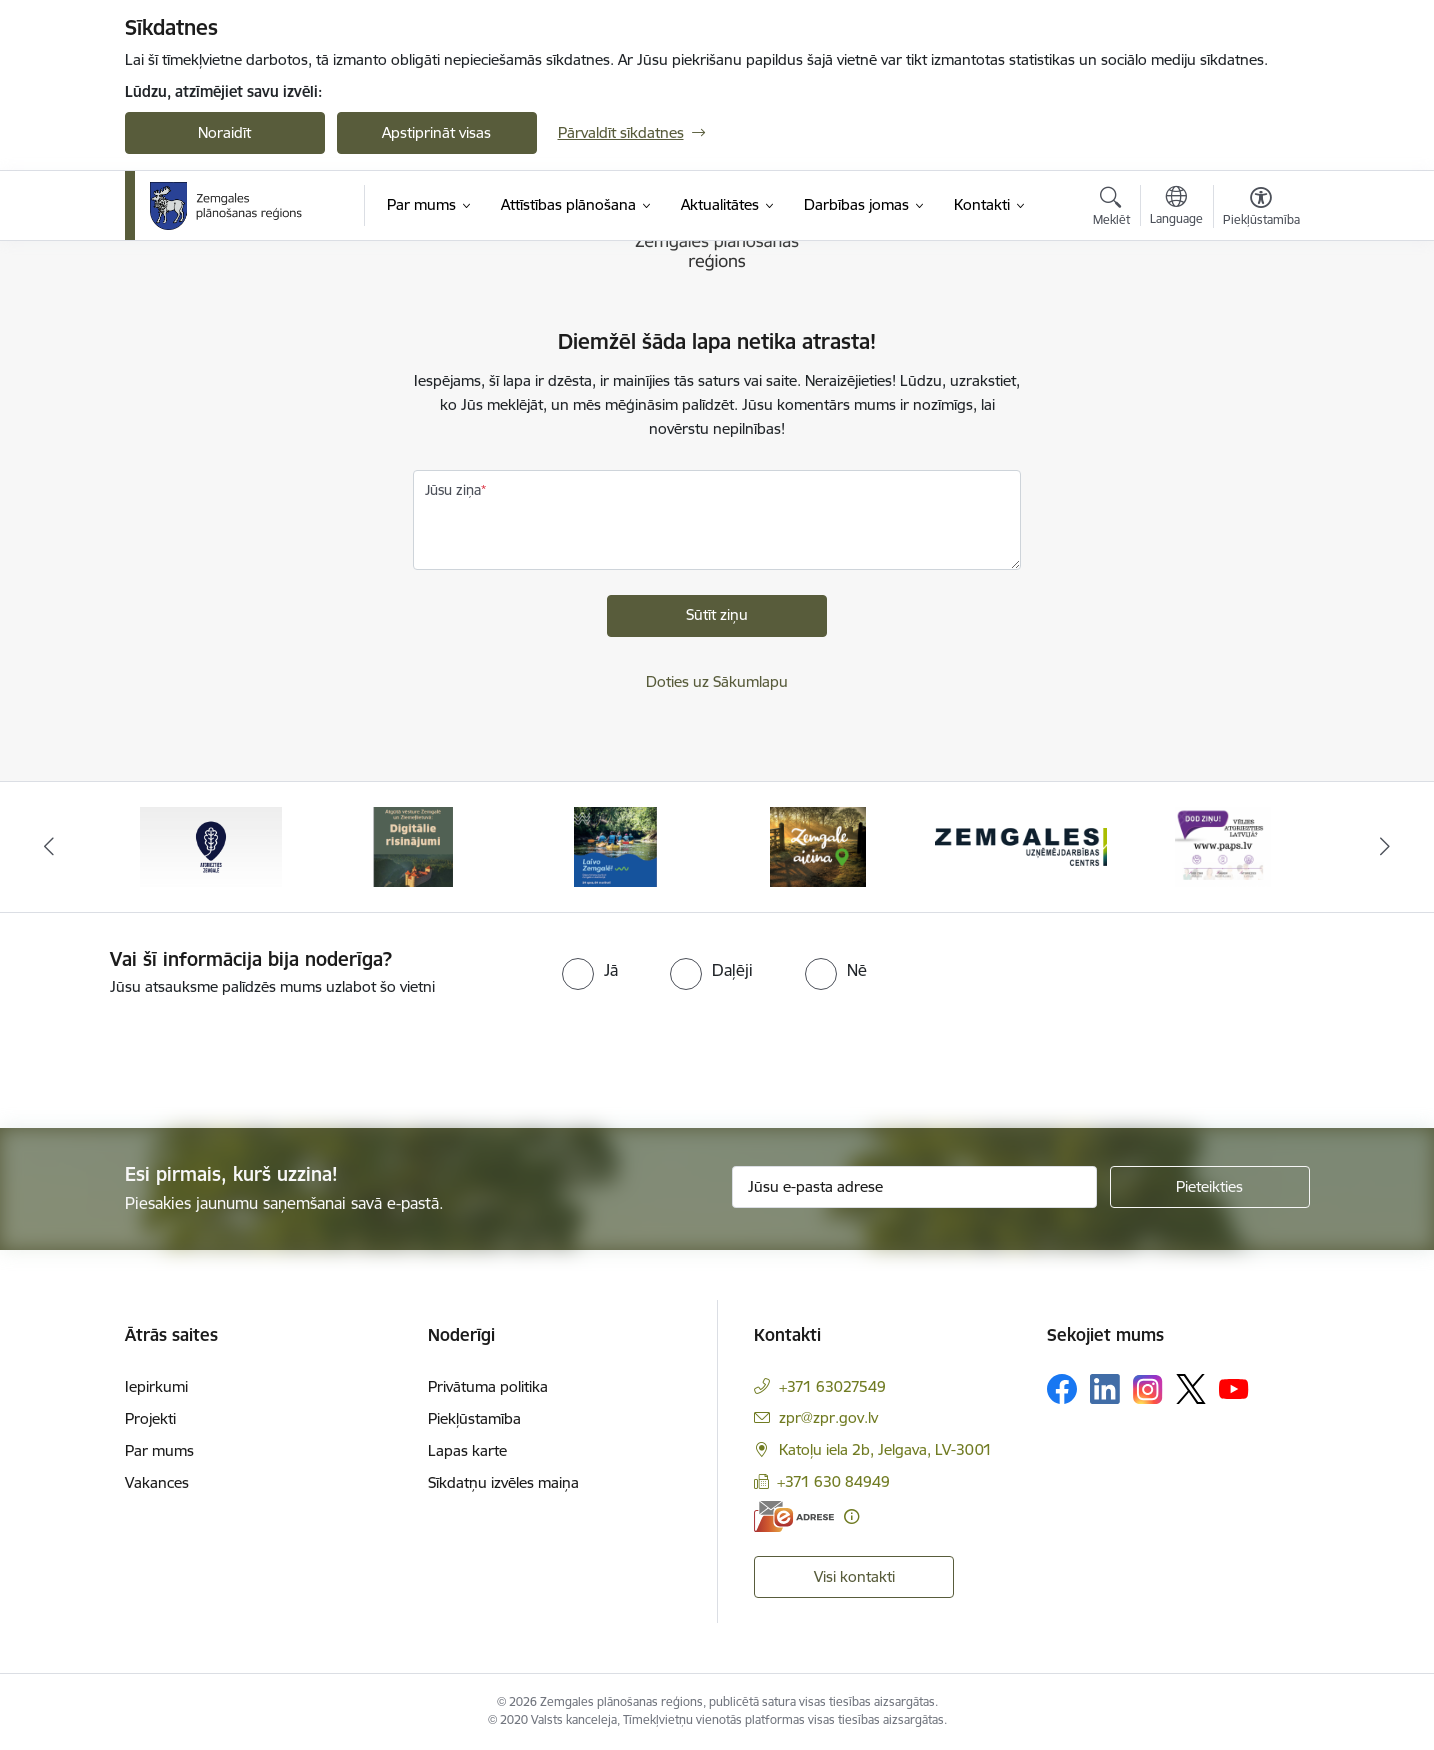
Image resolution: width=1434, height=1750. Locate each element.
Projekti (150, 1418)
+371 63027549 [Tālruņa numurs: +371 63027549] (832, 1386)
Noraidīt (224, 132)
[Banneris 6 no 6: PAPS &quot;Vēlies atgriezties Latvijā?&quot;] (1223, 845)
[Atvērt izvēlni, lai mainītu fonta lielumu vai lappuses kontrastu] (1261, 209)
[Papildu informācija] (851, 1516)
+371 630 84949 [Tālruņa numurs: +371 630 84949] (833, 1481)
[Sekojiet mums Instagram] (1148, 1389)
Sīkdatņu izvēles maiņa (503, 1482)
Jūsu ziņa (453, 490)
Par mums (159, 1450)
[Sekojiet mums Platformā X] (1191, 1389)
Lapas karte (467, 1450)
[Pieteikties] (1210, 1187)
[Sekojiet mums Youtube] (1234, 1388)
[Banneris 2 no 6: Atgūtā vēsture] (413, 845)
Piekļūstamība (474, 1418)
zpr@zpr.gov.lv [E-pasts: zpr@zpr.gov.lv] (828, 1417)
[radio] (590, 970)
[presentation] (167, 1054)
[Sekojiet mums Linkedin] (1105, 1389)
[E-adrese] (794, 1516)
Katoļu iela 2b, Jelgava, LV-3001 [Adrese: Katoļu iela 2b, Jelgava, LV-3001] (885, 1449)
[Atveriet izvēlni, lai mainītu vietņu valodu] (1176, 208)
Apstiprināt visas (436, 132)
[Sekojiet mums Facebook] (1062, 1389)
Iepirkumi (156, 1386)
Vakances (157, 1482)
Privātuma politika (488, 1386)
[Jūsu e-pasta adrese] (914, 1187)
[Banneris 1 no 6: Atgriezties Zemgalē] (211, 845)
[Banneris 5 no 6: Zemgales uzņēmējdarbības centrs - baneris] (1021, 845)
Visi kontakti (854, 1576)
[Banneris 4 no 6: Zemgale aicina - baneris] (818, 845)
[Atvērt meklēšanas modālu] (1111, 209)
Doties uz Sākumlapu (717, 681)
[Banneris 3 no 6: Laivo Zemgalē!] (615, 845)
